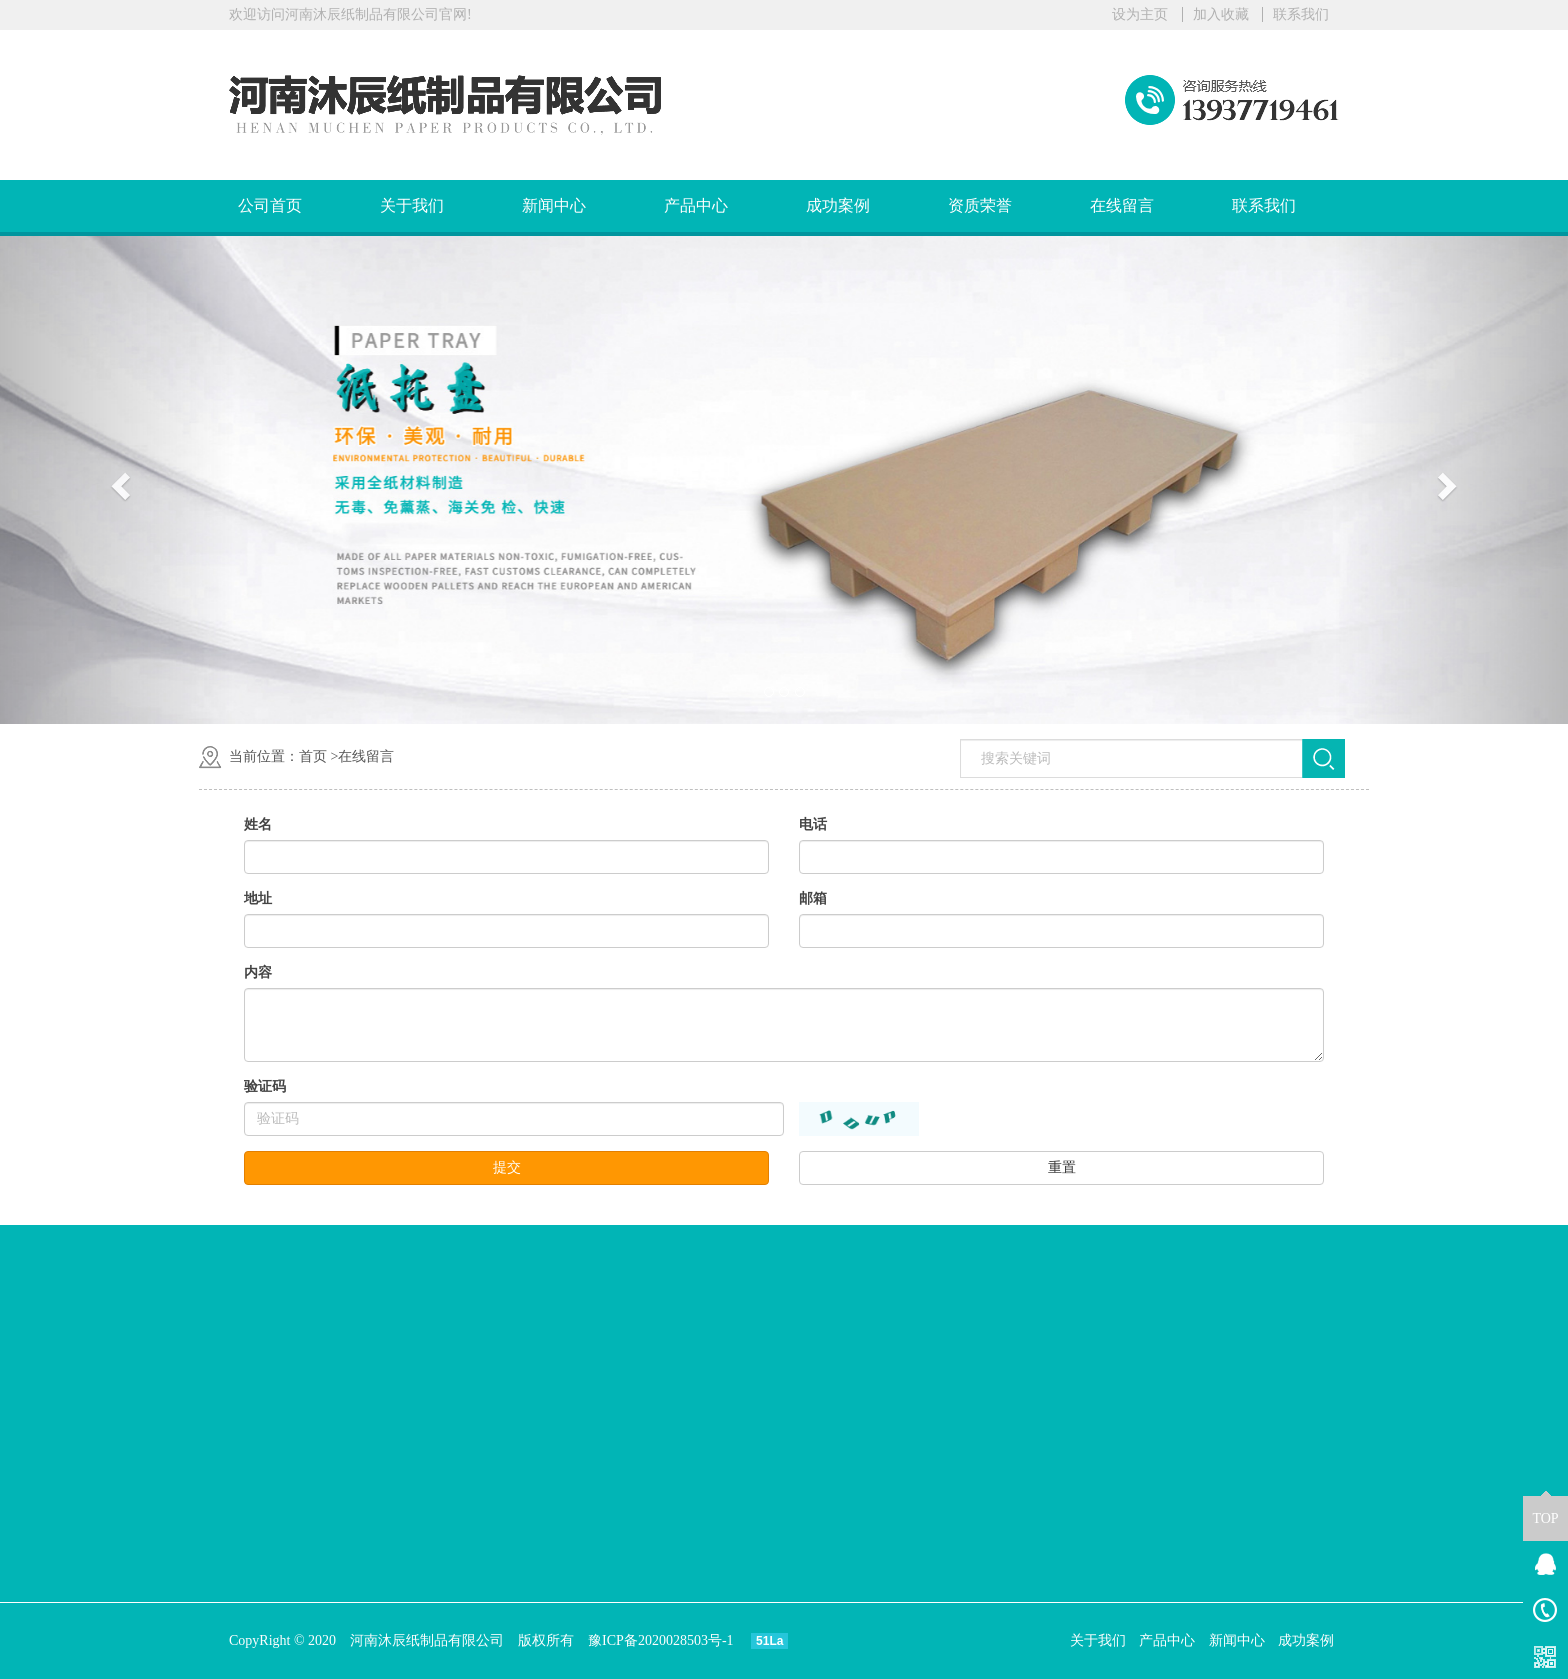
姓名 (258, 824)
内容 (258, 972)
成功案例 (838, 205)
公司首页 (270, 205)
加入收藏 (1221, 14)
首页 (313, 756)
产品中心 (696, 205)
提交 (507, 1167)
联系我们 (1301, 14)
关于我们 (412, 205)
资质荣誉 (980, 205)
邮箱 (813, 898)
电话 (813, 824)
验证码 (265, 1086)
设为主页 (1140, 14)
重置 (1062, 1167)
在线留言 (1122, 205)
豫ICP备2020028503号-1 (660, 1640)
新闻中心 (554, 205)
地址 (258, 898)
